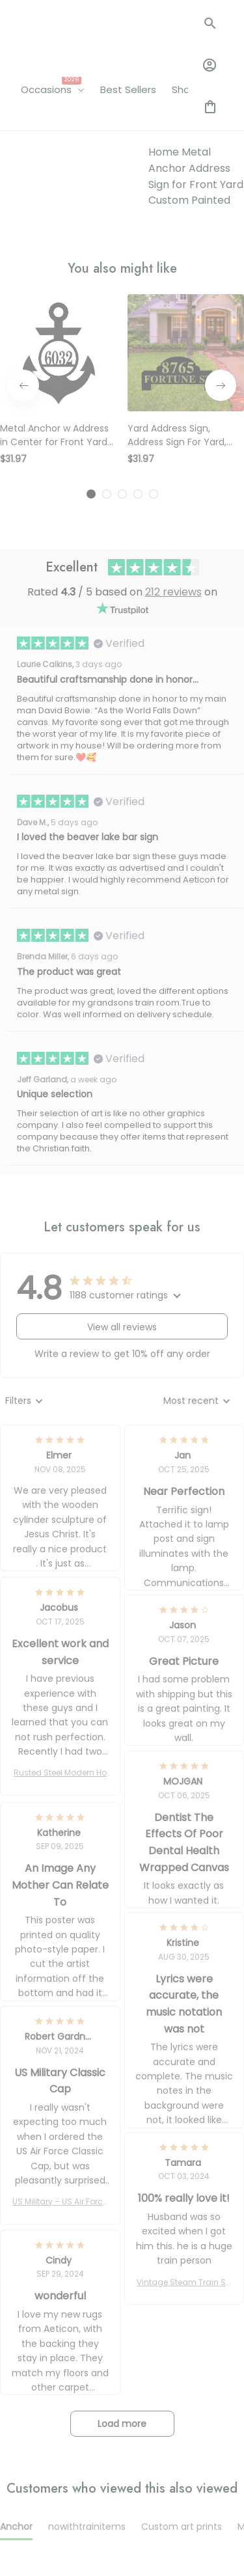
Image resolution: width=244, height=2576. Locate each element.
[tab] (91, 311)
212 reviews (173, 409)
